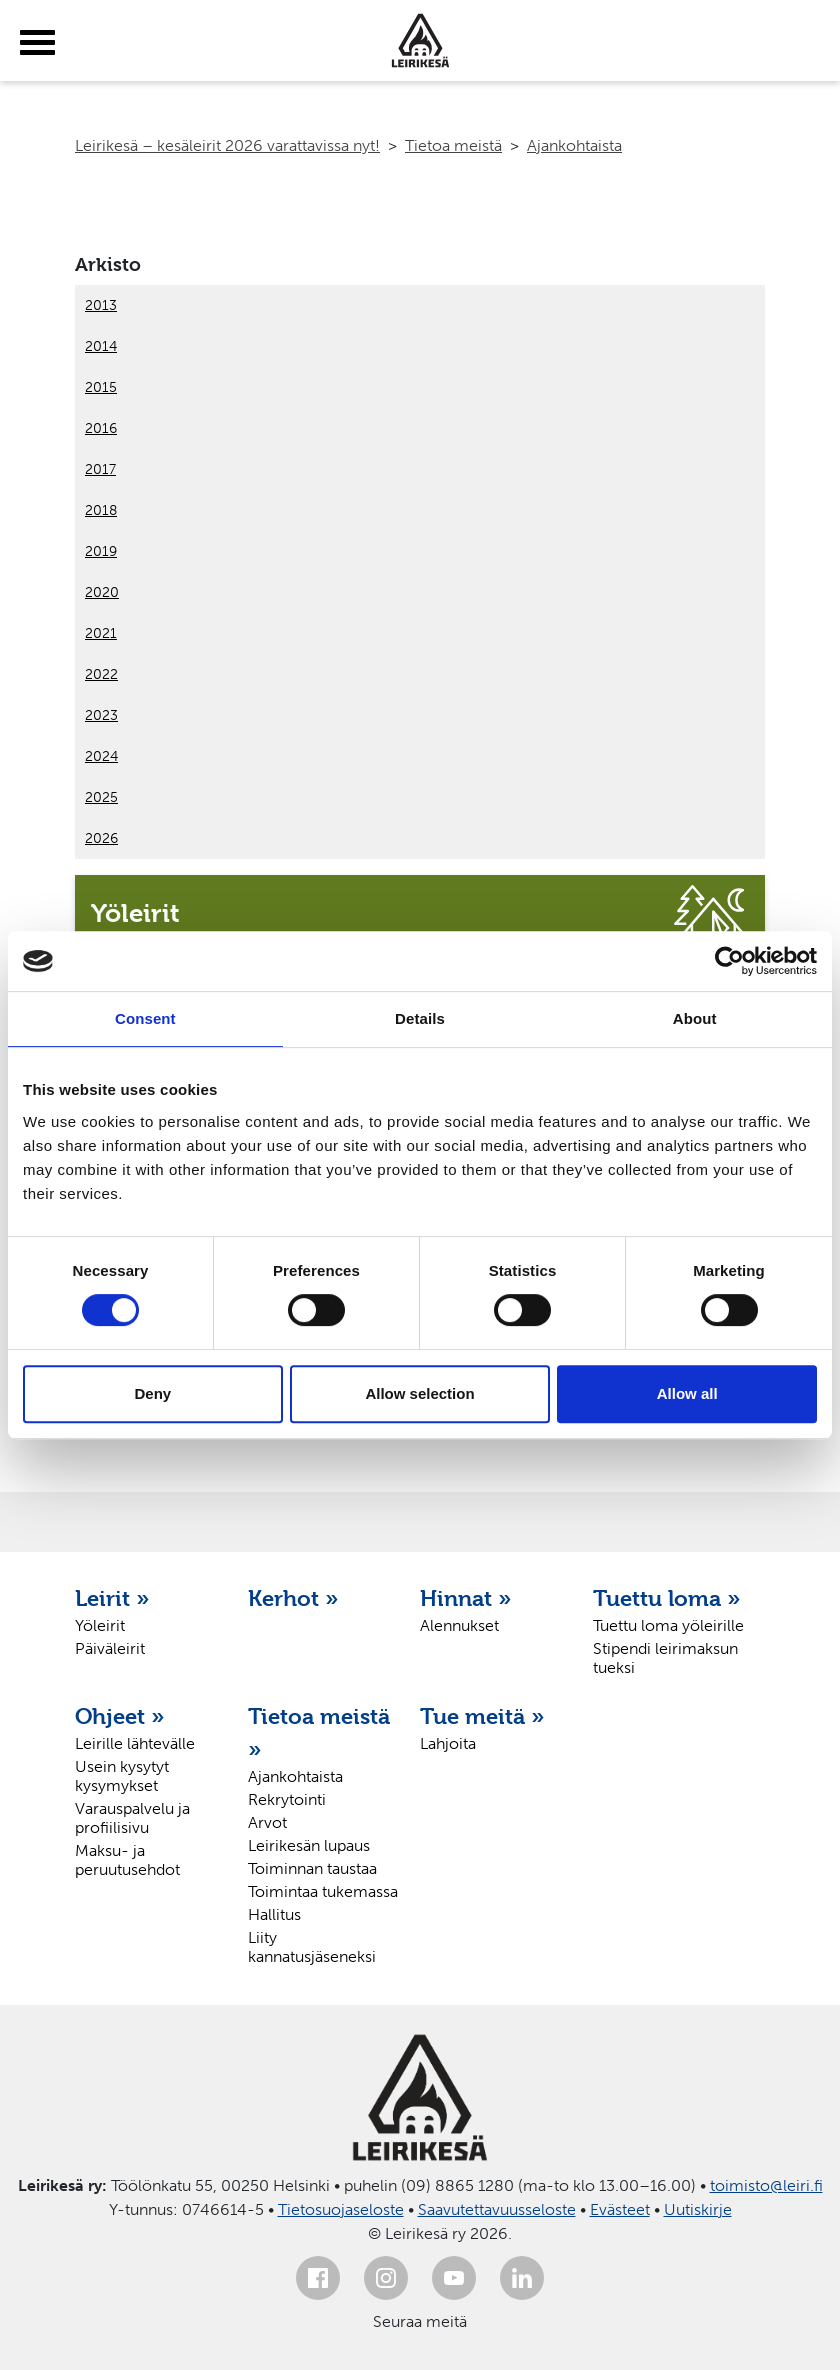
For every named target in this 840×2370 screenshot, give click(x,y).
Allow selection (419, 1393)
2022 (101, 674)
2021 (101, 633)
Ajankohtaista (574, 145)
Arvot (267, 1822)
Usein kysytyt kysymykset (122, 1776)
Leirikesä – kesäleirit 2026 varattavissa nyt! (227, 145)
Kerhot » (293, 1598)
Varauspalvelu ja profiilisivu (132, 1818)
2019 (101, 551)
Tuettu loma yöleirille (668, 1625)
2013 (101, 305)
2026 (101, 838)
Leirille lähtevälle (135, 1743)
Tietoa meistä (453, 145)
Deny (152, 1393)
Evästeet (620, 2209)
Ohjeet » (120, 1716)
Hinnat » (466, 1598)
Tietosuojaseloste (341, 2209)
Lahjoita (448, 1743)
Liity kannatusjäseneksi (312, 1947)
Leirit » (112, 1598)
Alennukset (459, 1625)
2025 (101, 797)
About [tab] (695, 1018)
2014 (101, 346)
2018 (101, 510)
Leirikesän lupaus (309, 1845)
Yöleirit (100, 1625)
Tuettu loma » (667, 1598)
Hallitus (274, 1914)
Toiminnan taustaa (312, 1868)
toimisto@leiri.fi (766, 2185)
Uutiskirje (698, 2209)
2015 (101, 387)
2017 (100, 469)
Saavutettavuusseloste (497, 2209)
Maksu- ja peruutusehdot (127, 1860)
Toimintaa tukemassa (323, 1891)
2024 (101, 756)
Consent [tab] (145, 1018)
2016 (101, 428)
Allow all (687, 1393)
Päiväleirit (110, 1648)
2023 (101, 715)
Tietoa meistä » (319, 1732)
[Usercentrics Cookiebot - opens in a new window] (729, 961)
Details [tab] (420, 1018)
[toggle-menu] (37, 43)
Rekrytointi (287, 1799)
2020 (102, 592)
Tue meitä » (482, 1716)
